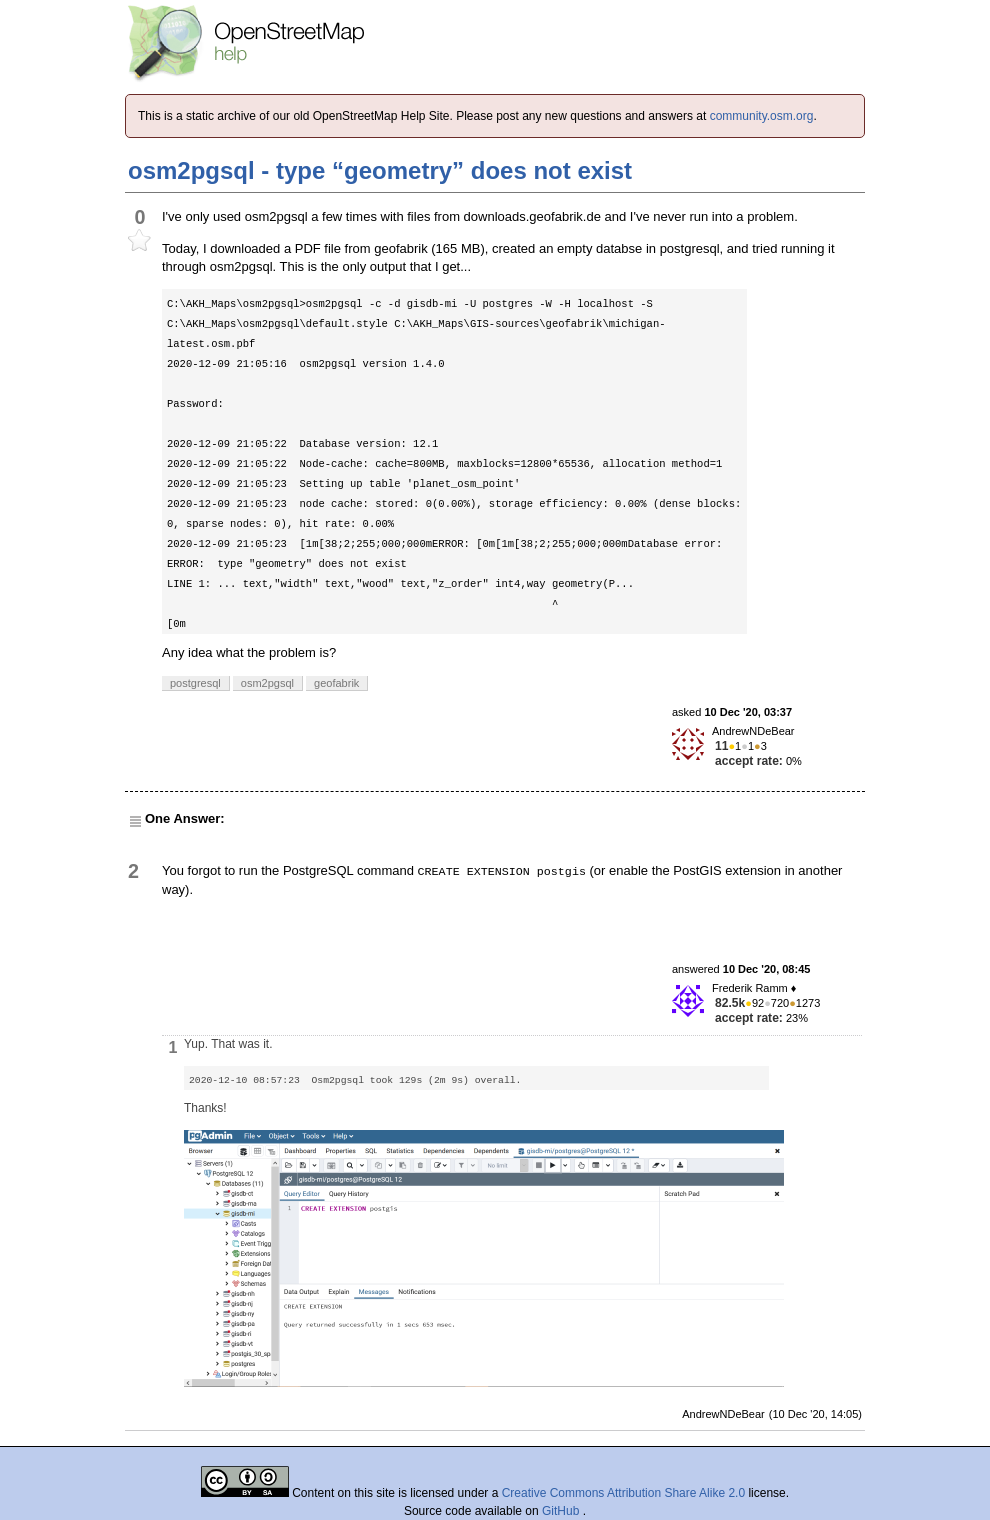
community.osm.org (762, 116)
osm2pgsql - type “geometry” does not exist (380, 170)
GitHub (562, 1511)
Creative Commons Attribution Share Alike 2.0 (623, 1493)
